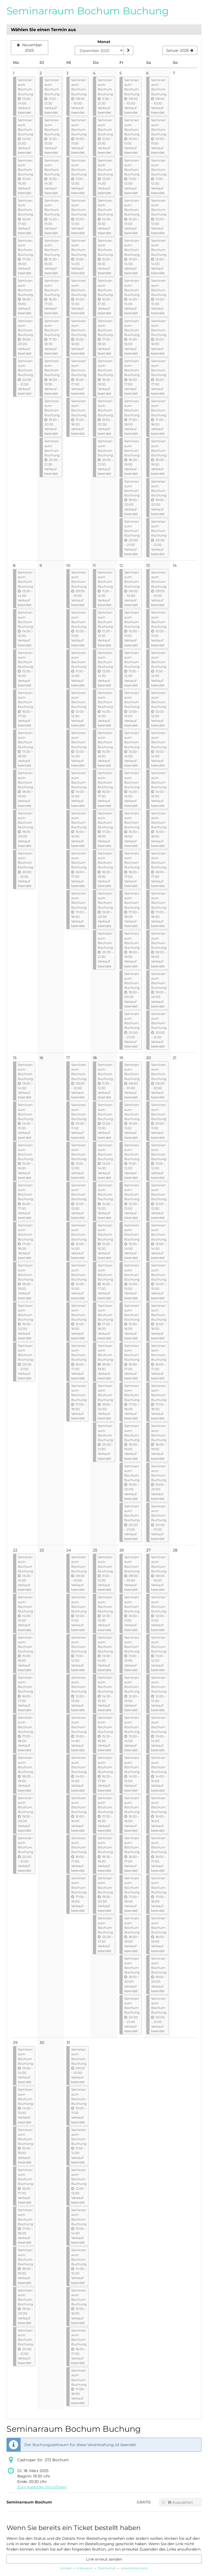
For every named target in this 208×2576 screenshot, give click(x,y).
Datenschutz (107, 2568)
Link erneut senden (104, 2559)
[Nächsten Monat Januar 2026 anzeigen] (179, 50)
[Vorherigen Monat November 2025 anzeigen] (29, 47)
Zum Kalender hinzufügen (42, 2487)
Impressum (84, 2568)
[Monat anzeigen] (128, 50)
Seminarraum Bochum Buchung (87, 11)
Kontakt (66, 2568)
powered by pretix (134, 2568)
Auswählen (177, 2502)
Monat (104, 41)
